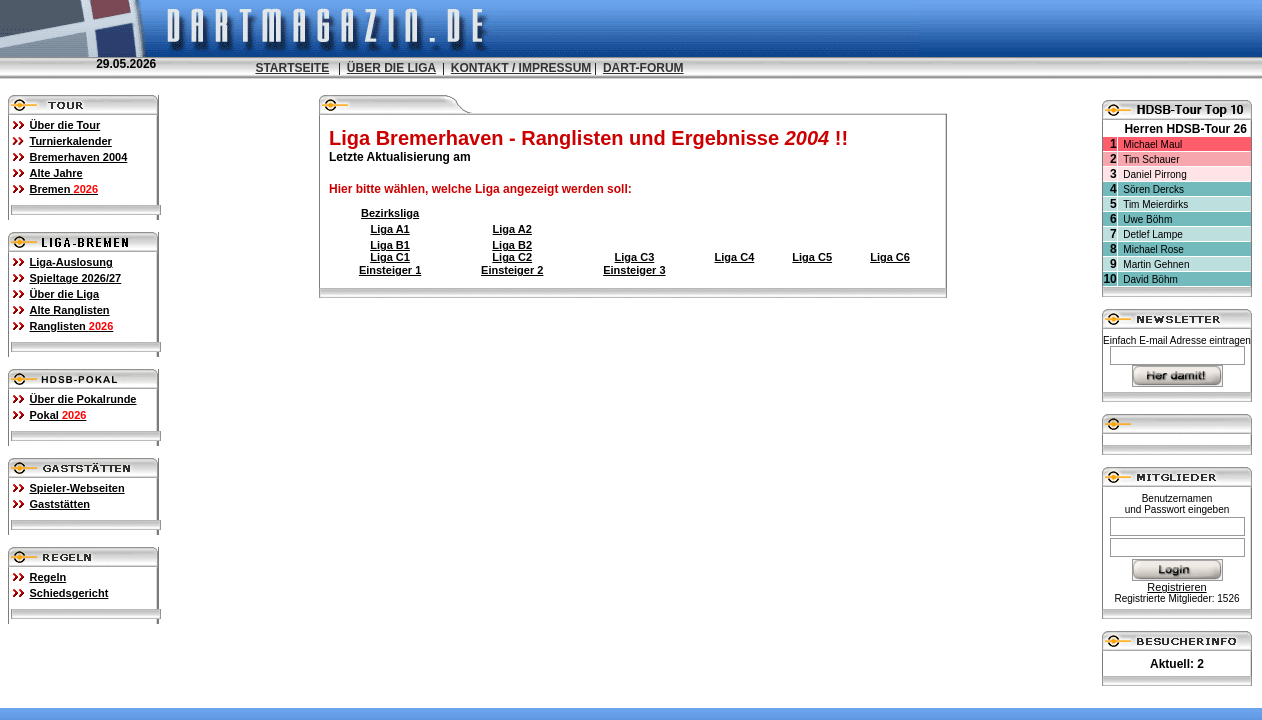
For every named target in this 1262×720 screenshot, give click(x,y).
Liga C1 (390, 257)
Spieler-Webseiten (77, 488)
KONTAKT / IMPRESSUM (521, 68)
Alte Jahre (56, 173)
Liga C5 (812, 257)
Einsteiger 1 (390, 270)
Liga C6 (890, 257)
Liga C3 (635, 257)
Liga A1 (389, 229)
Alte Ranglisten (70, 310)
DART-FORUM (643, 68)
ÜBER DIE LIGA (391, 68)
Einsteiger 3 (634, 270)
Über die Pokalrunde (83, 399)
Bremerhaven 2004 (79, 157)
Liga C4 (735, 257)
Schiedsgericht (69, 593)
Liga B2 (512, 245)
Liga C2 (512, 257)
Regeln (48, 577)
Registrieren (1176, 587)
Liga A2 (512, 229)
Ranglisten (72, 326)
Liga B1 (390, 245)
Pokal (58, 415)
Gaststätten (60, 504)
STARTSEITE (292, 68)
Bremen (64, 189)
